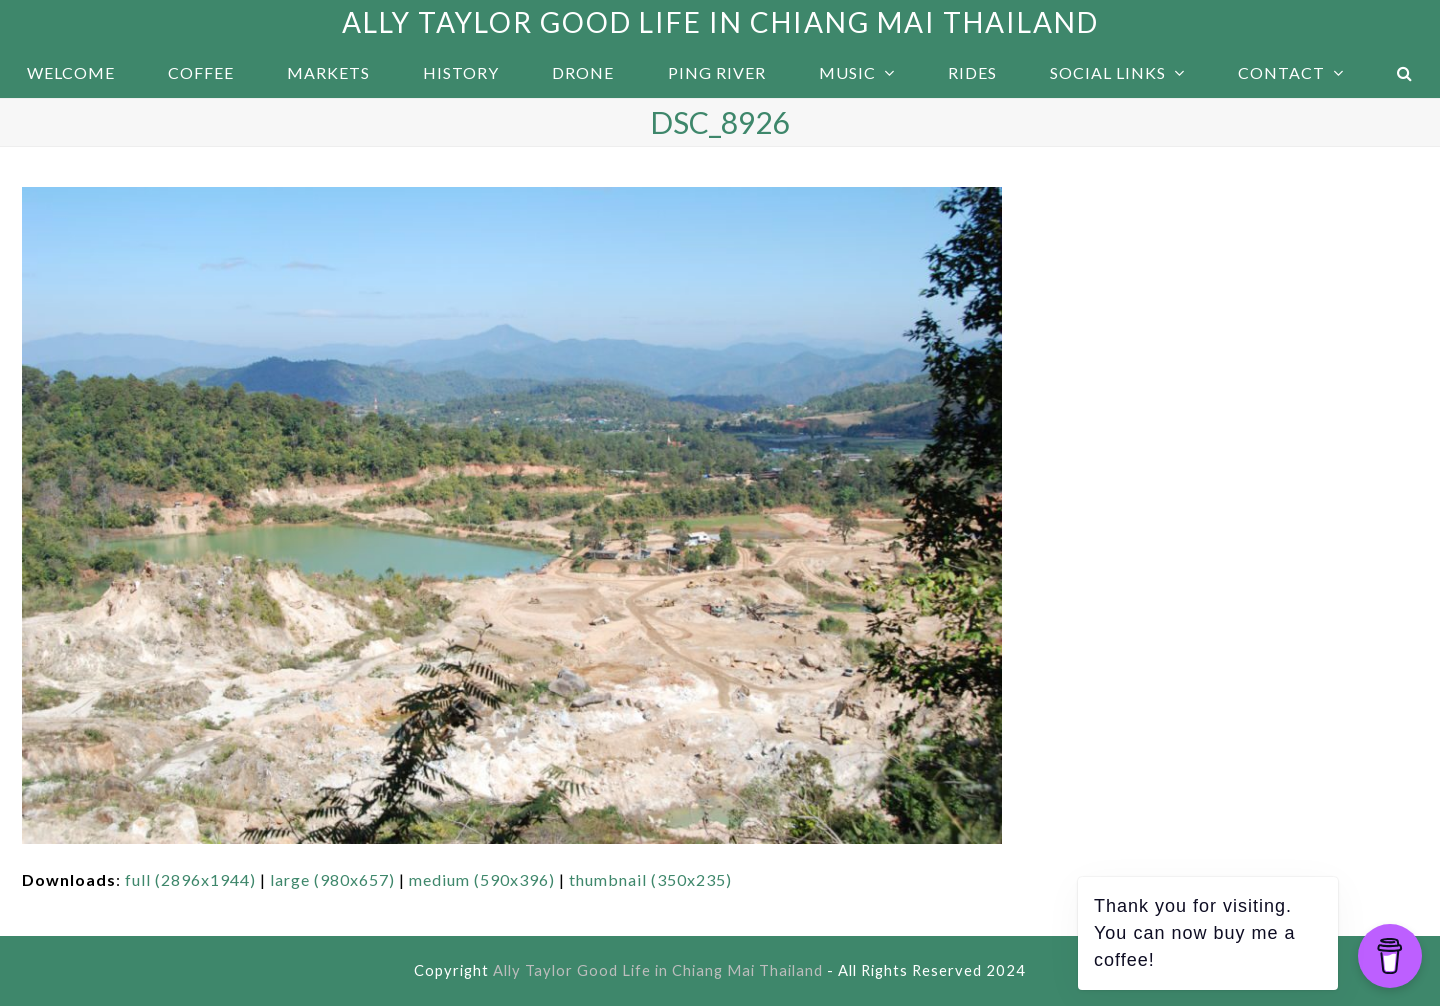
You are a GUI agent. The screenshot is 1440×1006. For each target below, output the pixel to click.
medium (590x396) (482, 879)
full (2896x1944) (190, 879)
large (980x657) (332, 879)
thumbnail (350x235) (650, 879)
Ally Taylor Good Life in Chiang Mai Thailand (720, 22)
